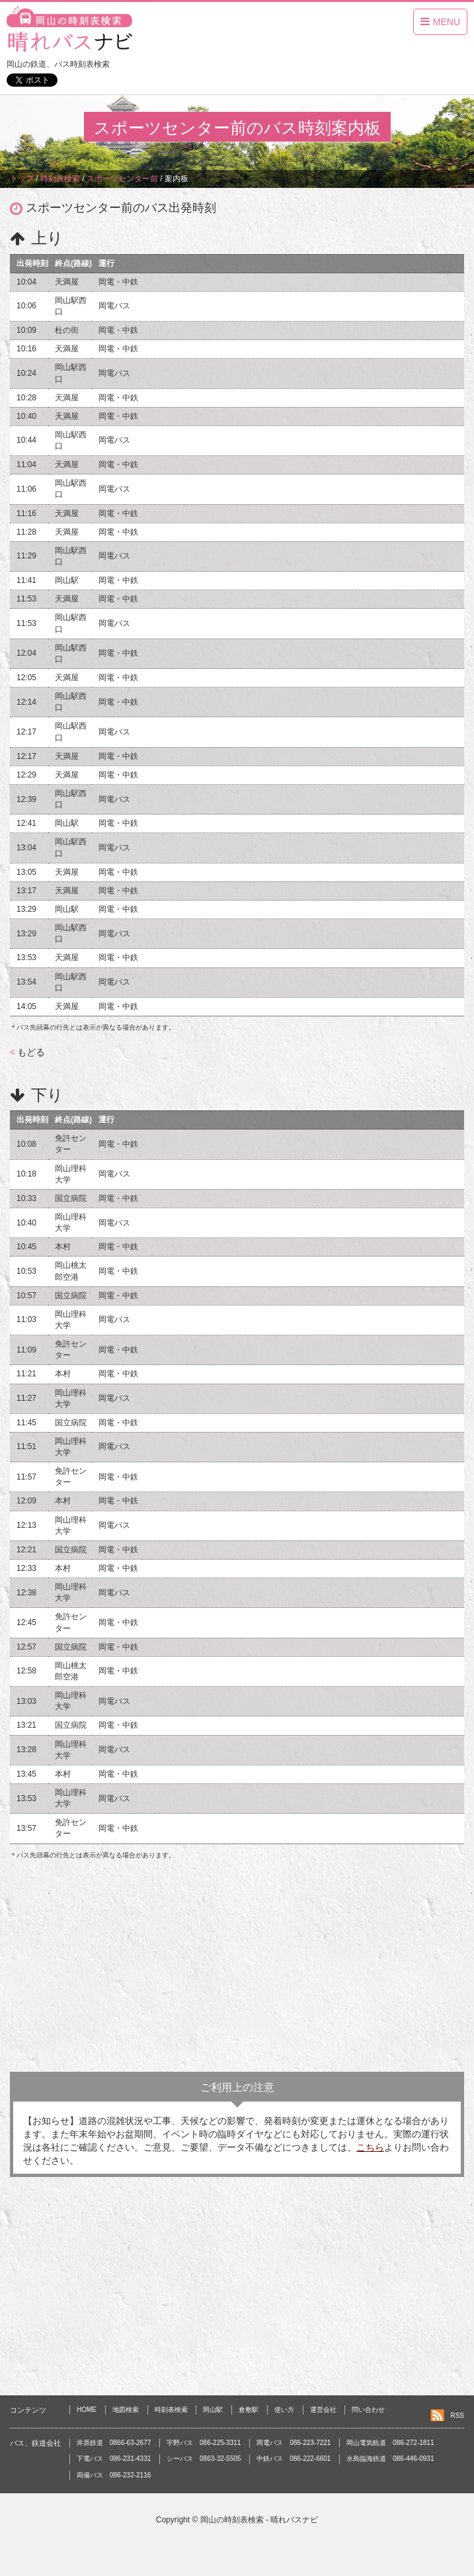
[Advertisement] (237, 1966)
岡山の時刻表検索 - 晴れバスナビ (259, 2519)
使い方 (284, 2409)
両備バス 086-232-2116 (114, 2475)
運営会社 (323, 2409)
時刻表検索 (171, 2409)
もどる (27, 1052)
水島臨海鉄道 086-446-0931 (390, 2458)
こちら (370, 2147)
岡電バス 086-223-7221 (294, 2442)
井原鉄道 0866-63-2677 (114, 2442)
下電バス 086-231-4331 (114, 2458)
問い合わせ (368, 2409)
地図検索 (125, 2409)
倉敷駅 (248, 2409)
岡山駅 (213, 2409)
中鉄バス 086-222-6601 (294, 2458)
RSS (457, 2415)
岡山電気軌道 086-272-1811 (390, 2442)
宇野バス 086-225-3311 (204, 2442)
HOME (87, 2409)
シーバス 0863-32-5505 (204, 2458)
